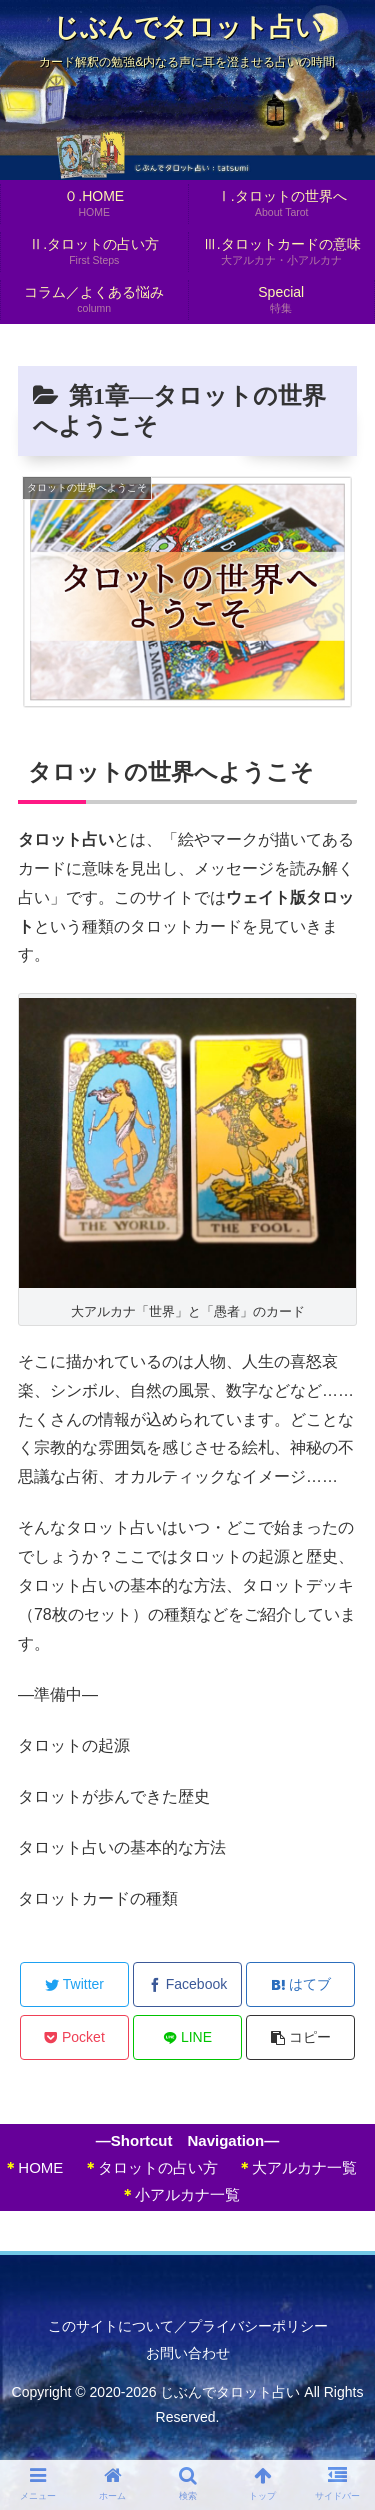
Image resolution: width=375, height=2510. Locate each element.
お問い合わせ (188, 2353)
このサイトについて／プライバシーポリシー (188, 2326)
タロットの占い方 (150, 2167)
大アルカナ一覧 (297, 2167)
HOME (33, 2167)
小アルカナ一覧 (180, 2194)
